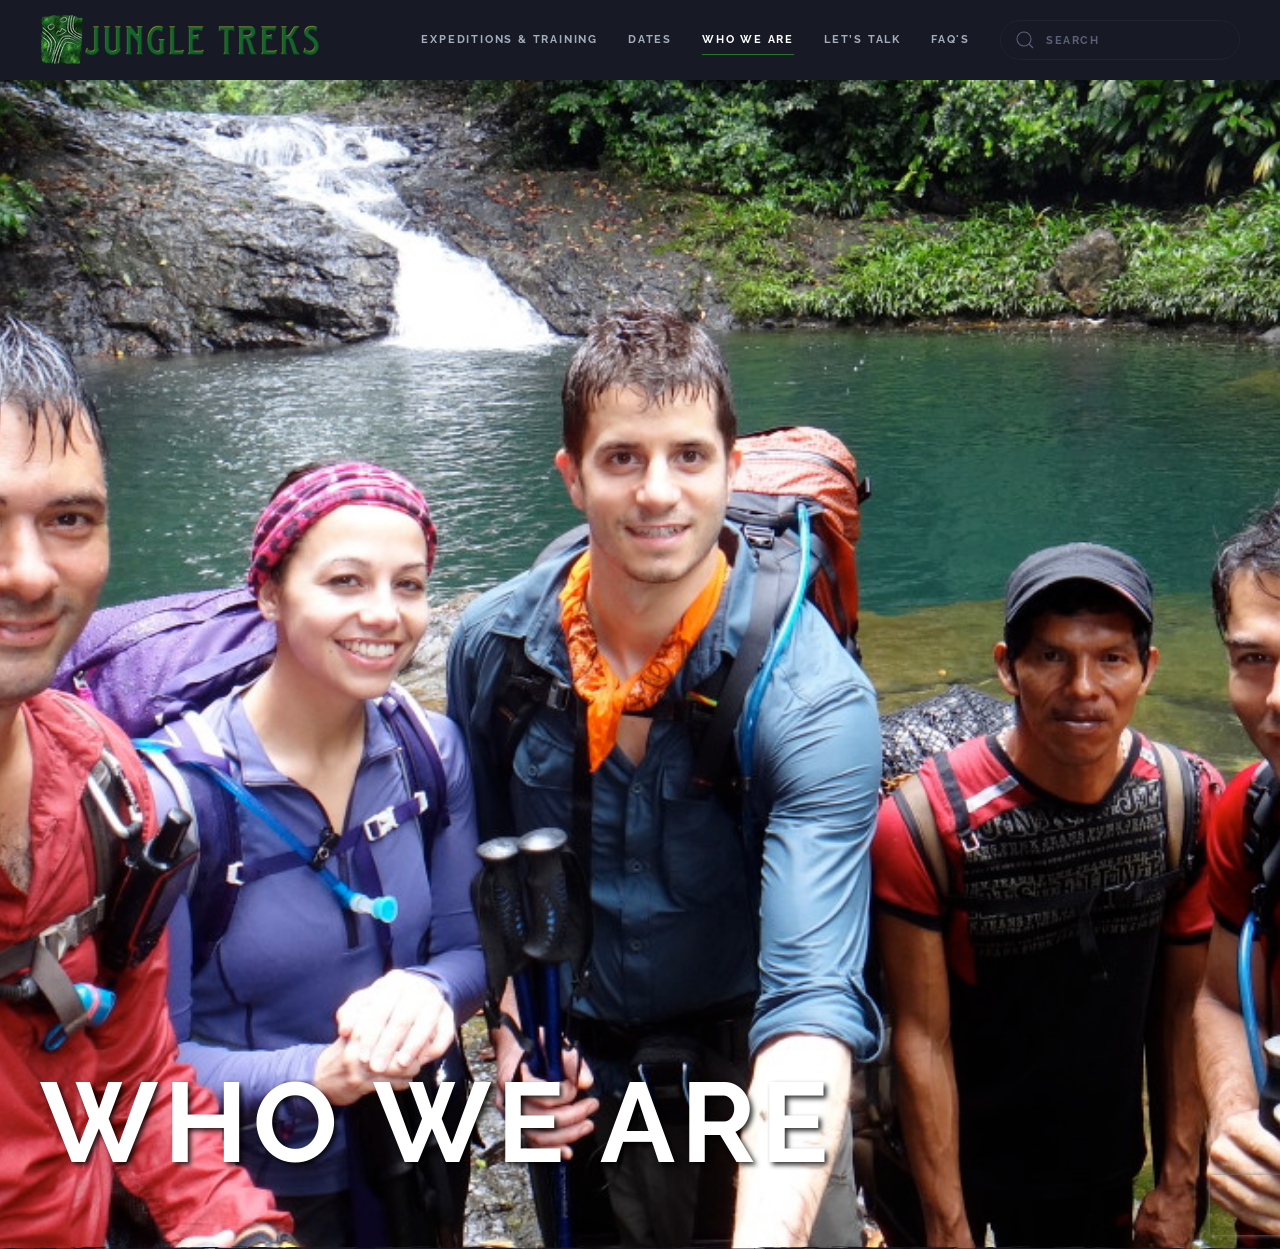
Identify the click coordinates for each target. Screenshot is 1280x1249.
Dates (650, 39)
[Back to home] (181, 40)
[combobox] (1120, 40)
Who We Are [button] (748, 39)
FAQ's (950, 39)
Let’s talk (862, 39)
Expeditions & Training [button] (509, 39)
